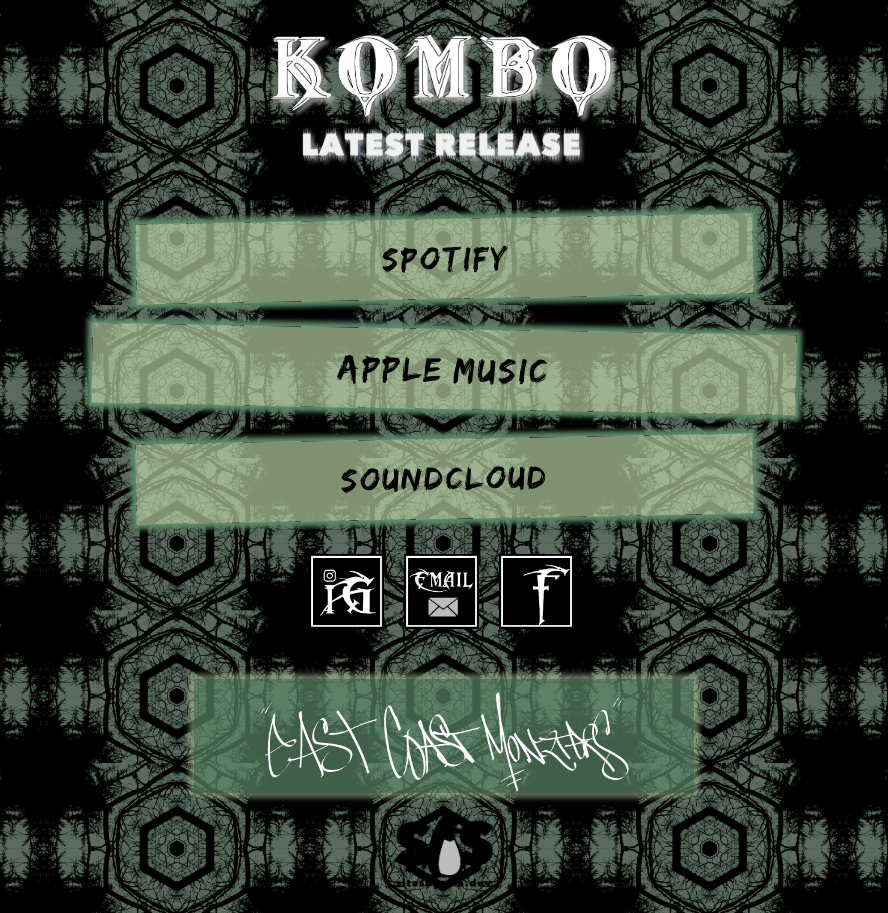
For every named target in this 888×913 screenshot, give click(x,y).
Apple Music (444, 371)
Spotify (444, 259)
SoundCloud (444, 480)
